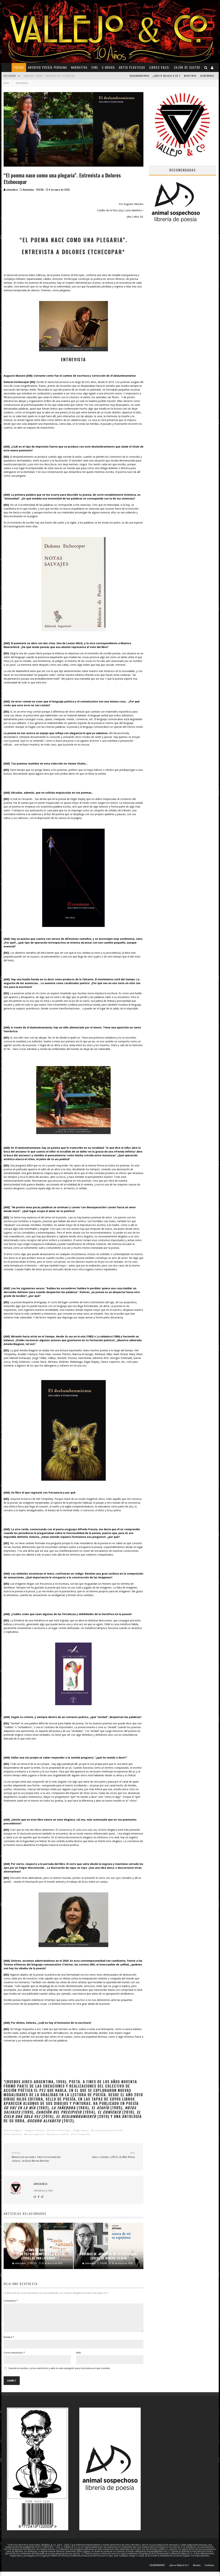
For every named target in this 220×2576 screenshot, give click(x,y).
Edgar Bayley (81, 2130)
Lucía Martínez (13, 2134)
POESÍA (19, 67)
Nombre (9, 2341)
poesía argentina (35, 2134)
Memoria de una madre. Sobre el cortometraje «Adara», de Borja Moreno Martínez (41, 2157)
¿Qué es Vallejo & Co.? (166, 75)
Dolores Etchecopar (59, 2130)
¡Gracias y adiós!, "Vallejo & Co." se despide (49, 75)
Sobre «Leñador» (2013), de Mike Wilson (105, 2155)
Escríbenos (207, 75)
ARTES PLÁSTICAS (132, 67)
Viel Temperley (81, 2134)
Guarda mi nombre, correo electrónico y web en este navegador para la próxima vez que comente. (59, 2372)
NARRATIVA (79, 67)
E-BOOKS (108, 67)
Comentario (11, 2300)
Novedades (28, 189)
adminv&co (11, 189)
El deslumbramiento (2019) (108, 2130)
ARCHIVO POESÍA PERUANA (47, 67)
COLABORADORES (139, 75)
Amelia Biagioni (14, 2130)
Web (78, 2357)
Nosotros (190, 75)
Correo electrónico (14, 2357)
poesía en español (58, 2134)
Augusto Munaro (35, 2130)
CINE (94, 67)
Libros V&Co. (159, 67)
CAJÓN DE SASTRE (187, 67)
